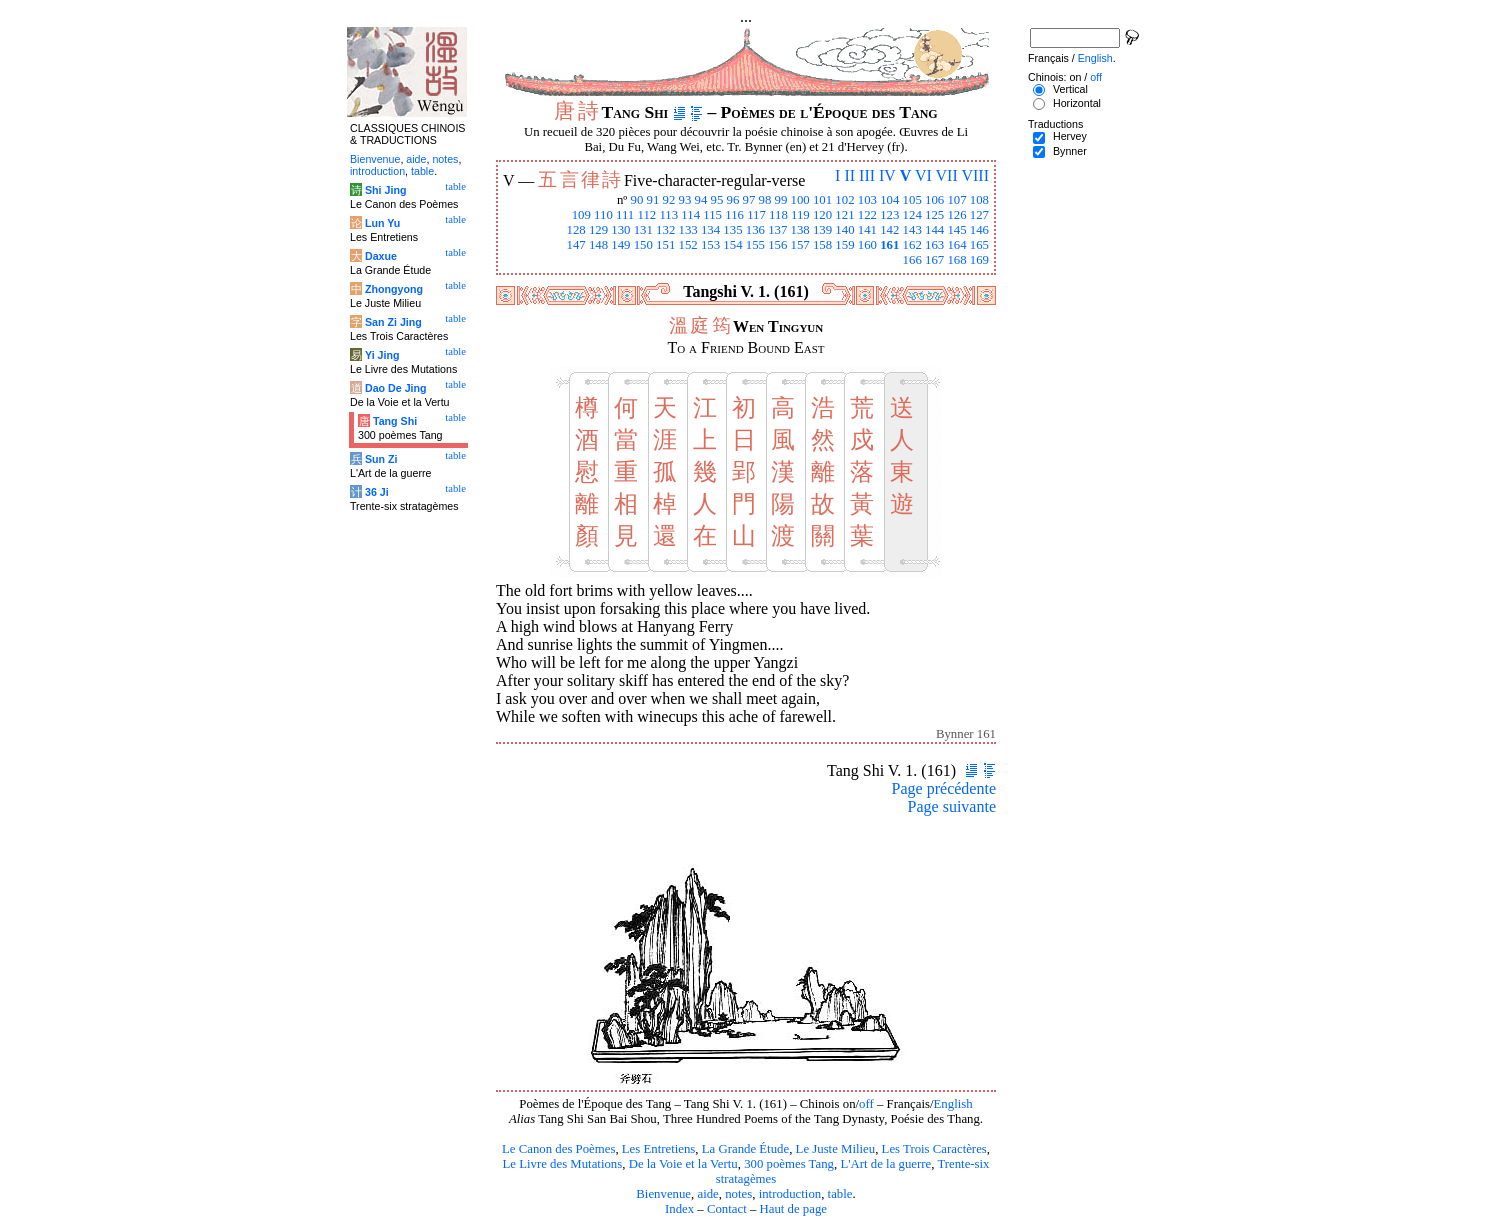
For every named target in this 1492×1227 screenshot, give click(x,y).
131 (643, 230)
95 (717, 200)
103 (867, 200)
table (840, 1194)
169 (979, 260)
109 (581, 215)
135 (732, 230)
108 (979, 200)
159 (844, 245)
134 (710, 230)
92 (669, 200)
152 (688, 245)
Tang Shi (395, 421)
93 (685, 200)
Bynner (1070, 151)
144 (934, 230)
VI (923, 175)
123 (889, 215)
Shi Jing (385, 190)
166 (912, 260)
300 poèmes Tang (789, 1164)
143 (912, 230)
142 (889, 230)
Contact (727, 1209)
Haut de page (794, 1209)
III (867, 175)
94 (701, 200)
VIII (975, 175)
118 (778, 215)
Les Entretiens (659, 1149)
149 (620, 245)
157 (800, 245)
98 (765, 200)
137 (777, 230)
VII (947, 175)
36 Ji (377, 492)
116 (734, 215)
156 (777, 245)
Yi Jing (382, 355)
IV (887, 175)
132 (665, 230)
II (849, 175)
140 (844, 230)
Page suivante (952, 806)
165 (979, 245)
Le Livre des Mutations (562, 1164)
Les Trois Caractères (934, 1149)
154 (732, 245)
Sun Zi (381, 459)
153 (710, 245)
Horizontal (1077, 103)
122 (867, 215)
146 (979, 230)
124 (912, 215)
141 (867, 230)
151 (665, 245)
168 (956, 260)
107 (956, 200)
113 (668, 215)
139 (822, 230)
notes (738, 1194)
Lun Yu (382, 223)
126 (956, 215)
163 (934, 245)
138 (800, 230)
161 (889, 245)
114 (690, 215)
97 (749, 200)
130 (620, 230)
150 (643, 245)
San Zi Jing (393, 322)
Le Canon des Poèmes (558, 1149)
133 (688, 230)
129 (598, 230)
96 (733, 200)
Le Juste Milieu (836, 1149)
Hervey (1070, 136)
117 (756, 215)
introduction (790, 1194)
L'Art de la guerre (885, 1164)
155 (755, 245)
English (953, 1104)
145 (956, 230)
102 (844, 200)
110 (603, 215)
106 (934, 200)
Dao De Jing (396, 388)
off (866, 1104)
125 (934, 215)
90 (637, 200)
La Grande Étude (745, 1149)
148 (598, 245)
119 (800, 215)
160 (867, 245)
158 (822, 245)
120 (822, 215)
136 (755, 230)
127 (979, 215)
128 (575, 230)
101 (822, 200)
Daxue (381, 256)
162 (912, 245)
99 (781, 200)
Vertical (1070, 89)
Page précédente (944, 788)
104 (889, 200)
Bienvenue (663, 1194)
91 (653, 200)
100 (800, 200)
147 (575, 245)
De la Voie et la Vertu (683, 1164)
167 (934, 260)
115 (712, 215)
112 (646, 215)
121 (844, 215)
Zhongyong (394, 289)
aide (707, 1194)
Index (679, 1209)
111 (625, 215)
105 (912, 200)
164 (956, 245)
